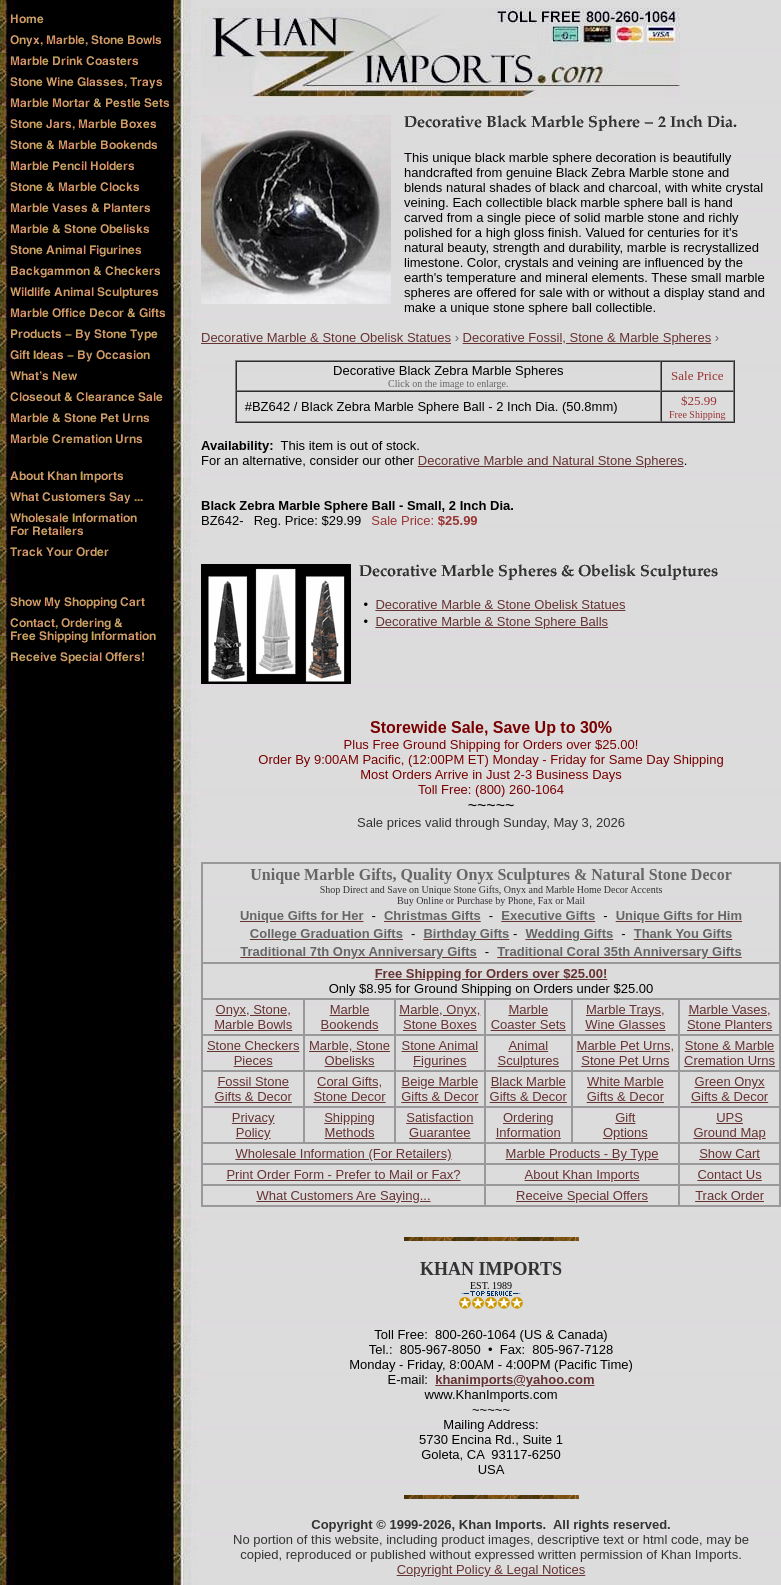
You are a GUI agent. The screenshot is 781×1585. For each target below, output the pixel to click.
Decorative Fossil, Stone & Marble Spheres (587, 337)
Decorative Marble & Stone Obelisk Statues (326, 337)
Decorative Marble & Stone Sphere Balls (491, 621)
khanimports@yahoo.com (514, 1379)
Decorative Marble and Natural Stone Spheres (551, 460)
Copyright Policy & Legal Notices (491, 1569)
